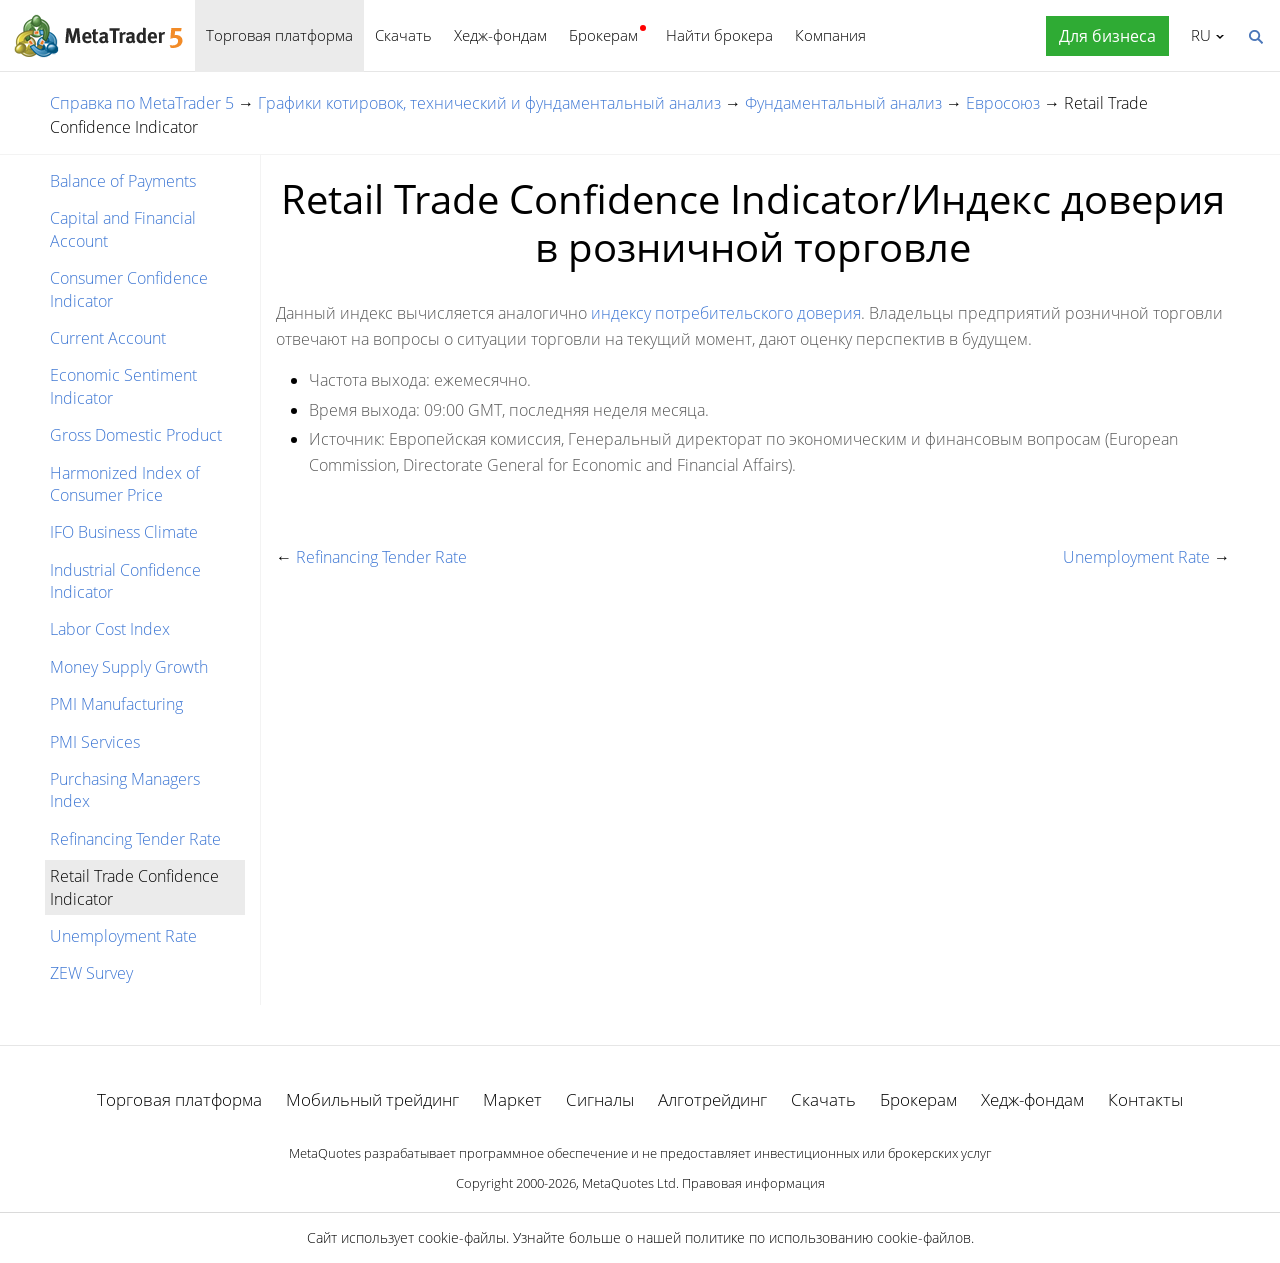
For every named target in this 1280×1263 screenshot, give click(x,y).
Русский (1197, 35)
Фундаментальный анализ (843, 103)
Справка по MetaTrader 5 (142, 103)
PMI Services (95, 742)
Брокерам (603, 35)
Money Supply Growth (129, 667)
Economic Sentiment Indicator (123, 386)
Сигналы (600, 1099)
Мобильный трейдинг (372, 1099)
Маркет (512, 1099)
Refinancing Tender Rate (135, 839)
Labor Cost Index (110, 629)
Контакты (1145, 1099)
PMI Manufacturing (116, 704)
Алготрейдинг (712, 1099)
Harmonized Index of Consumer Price (125, 484)
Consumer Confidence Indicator (129, 289)
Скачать (403, 35)
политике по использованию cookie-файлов (828, 1237)
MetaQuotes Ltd (629, 1183)
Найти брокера (719, 35)
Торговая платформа (279, 35)
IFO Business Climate (124, 532)
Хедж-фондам (500, 35)
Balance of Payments (123, 181)
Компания (830, 35)
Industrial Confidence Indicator (125, 581)
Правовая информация (753, 1183)
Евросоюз (1003, 103)
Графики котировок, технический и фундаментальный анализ (489, 103)
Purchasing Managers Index (125, 790)
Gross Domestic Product (136, 435)
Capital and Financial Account (123, 229)
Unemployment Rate (123, 936)
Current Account (108, 338)
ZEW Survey (91, 973)
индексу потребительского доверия (726, 313)
